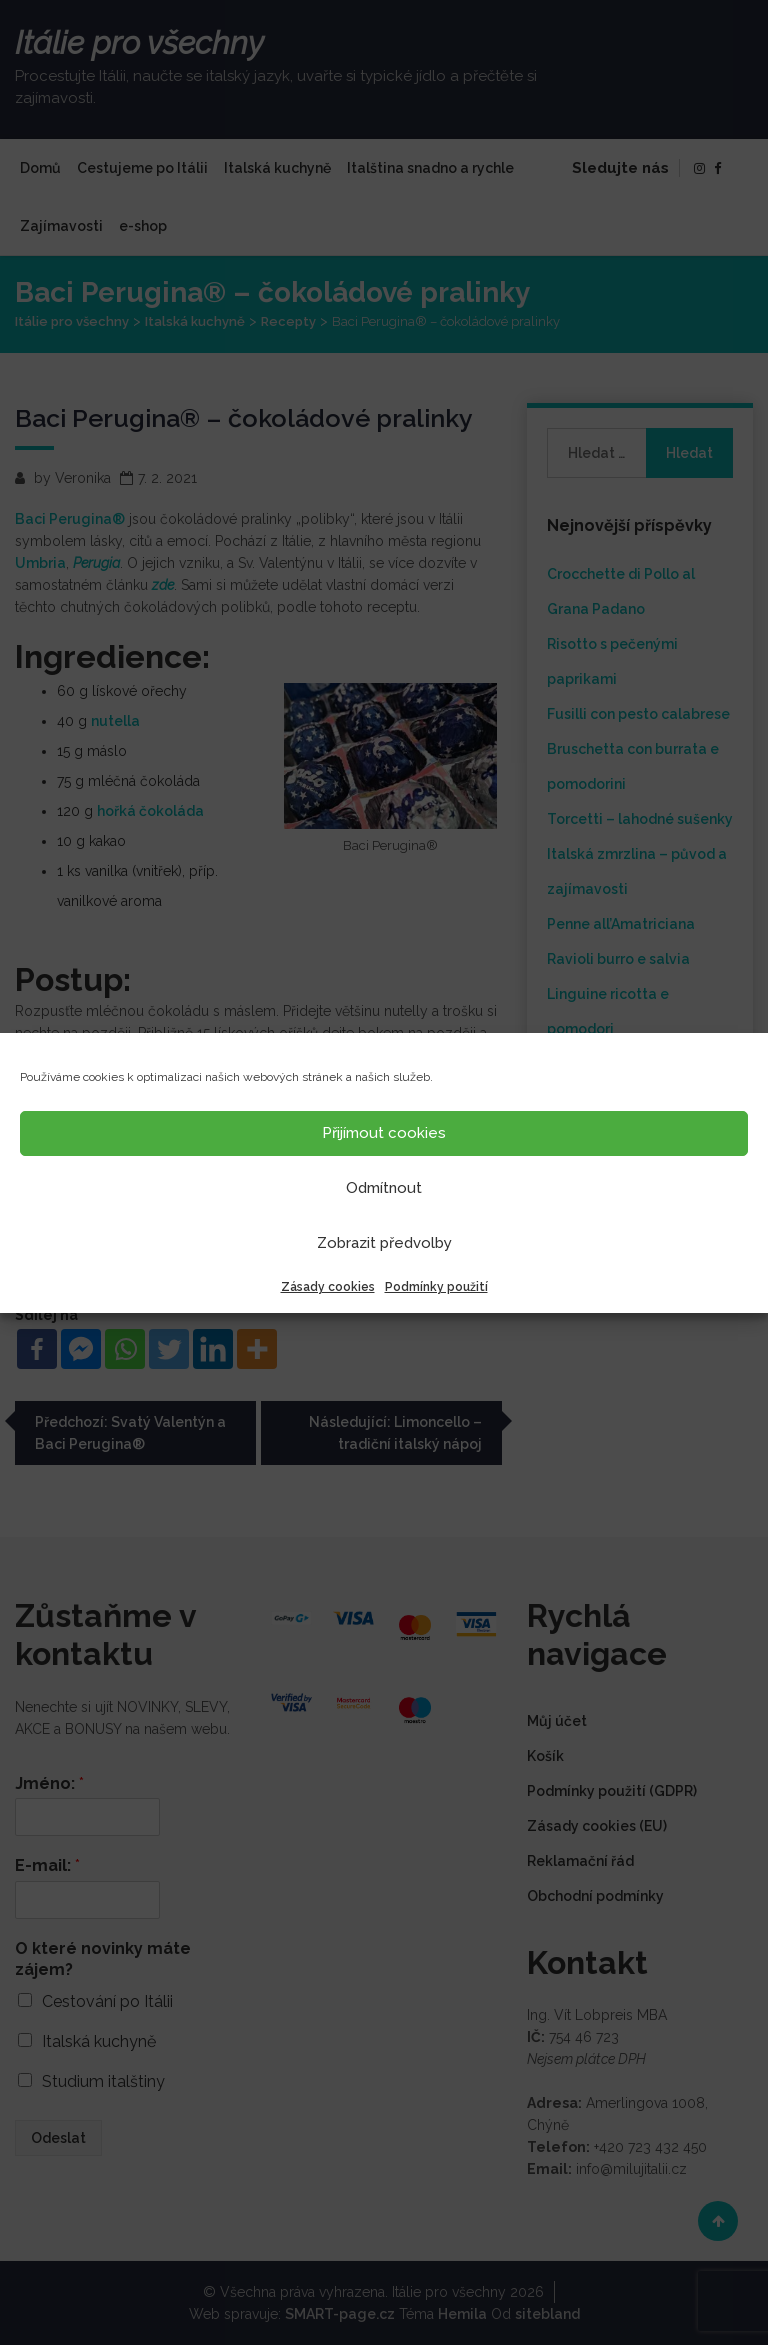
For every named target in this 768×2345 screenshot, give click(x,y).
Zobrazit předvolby (384, 1243)
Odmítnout (384, 1188)
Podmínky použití (436, 1287)
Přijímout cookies (384, 1133)
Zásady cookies (328, 1287)
